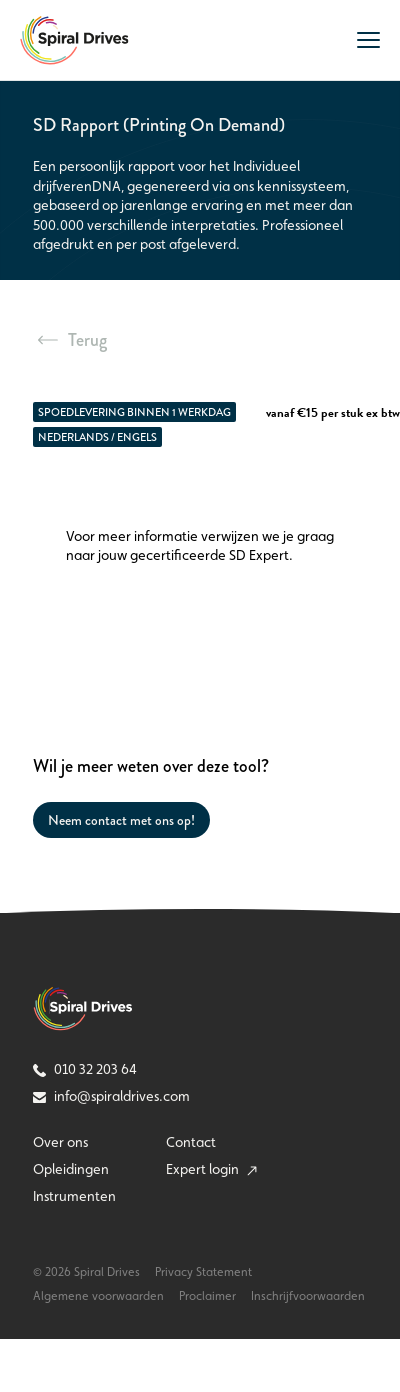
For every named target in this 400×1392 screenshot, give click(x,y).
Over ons (60, 1142)
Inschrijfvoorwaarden (308, 1296)
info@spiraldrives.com (111, 1096)
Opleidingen (71, 1169)
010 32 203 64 (85, 1069)
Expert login (211, 1169)
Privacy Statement (203, 1272)
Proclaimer (207, 1296)
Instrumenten (74, 1196)
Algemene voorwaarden (98, 1296)
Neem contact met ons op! (121, 820)
